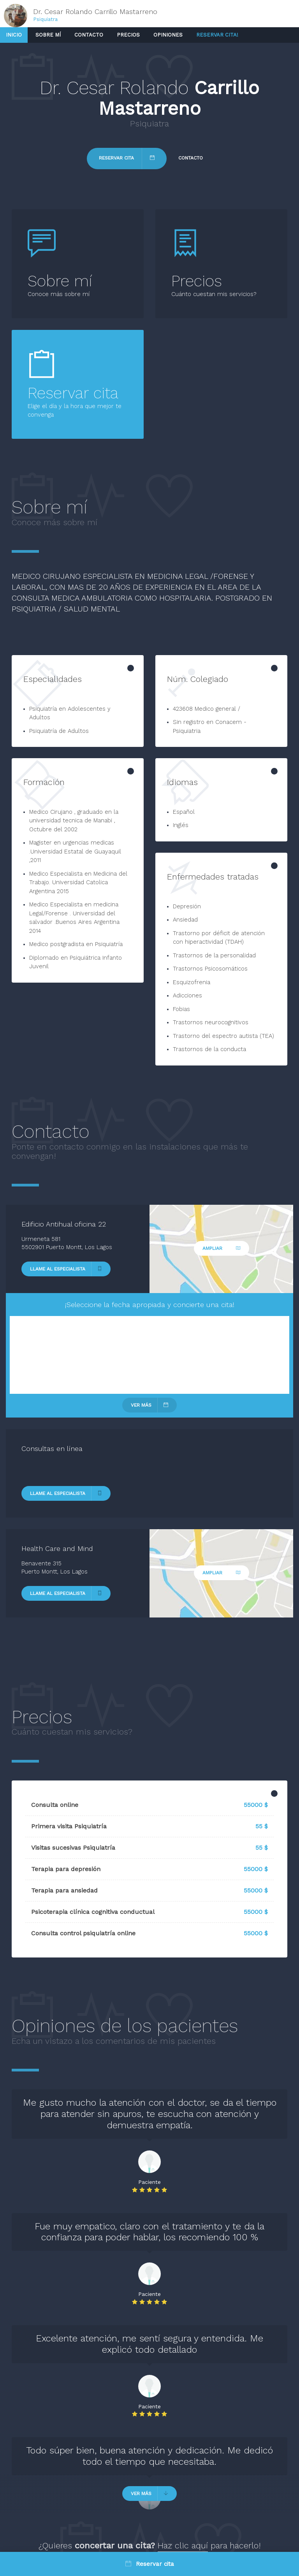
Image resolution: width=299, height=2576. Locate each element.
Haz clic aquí (183, 2545)
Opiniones (168, 35)
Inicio (14, 35)
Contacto (88, 35)
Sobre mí (48, 35)
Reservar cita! (217, 35)
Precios (128, 35)
